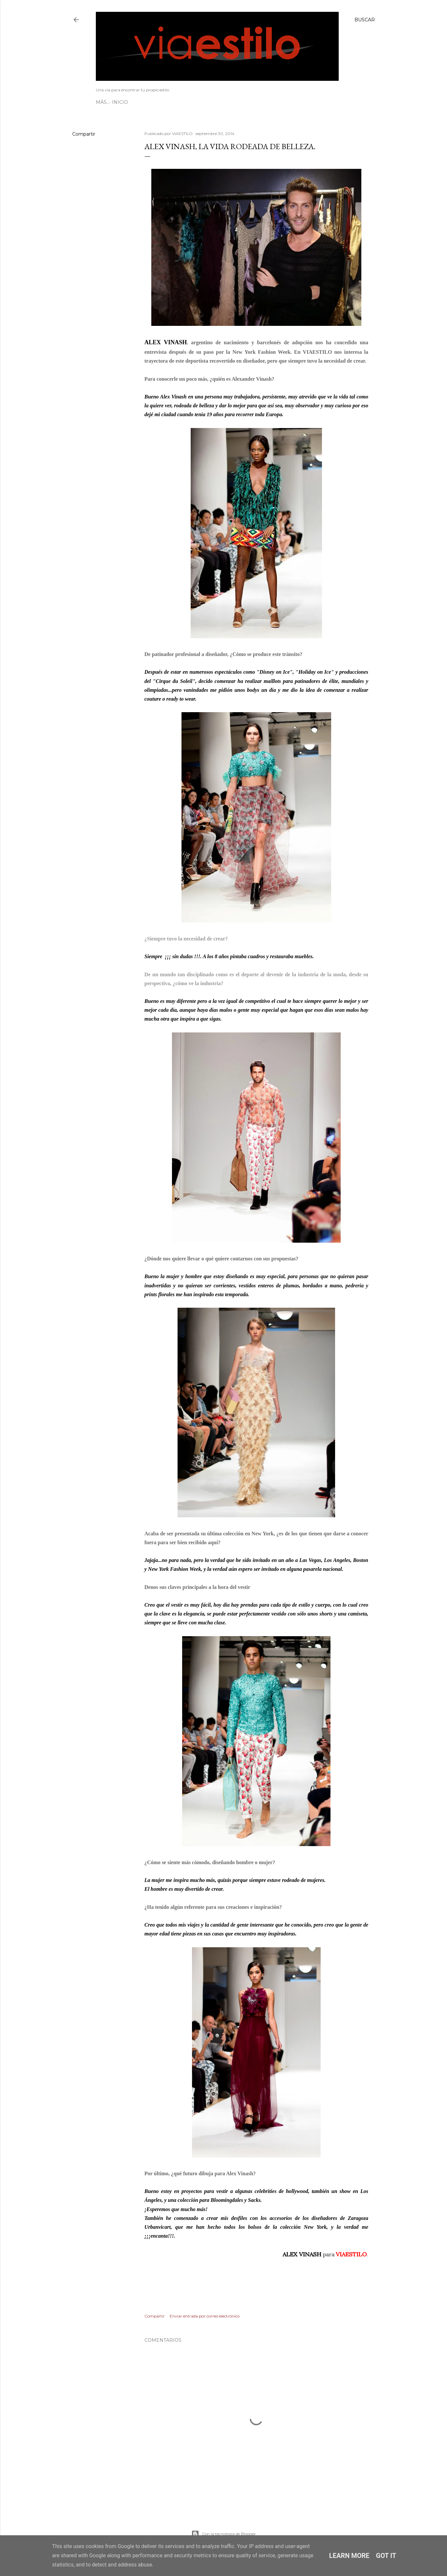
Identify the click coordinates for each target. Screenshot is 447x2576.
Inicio (106, 102)
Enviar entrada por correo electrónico (205, 2316)
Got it (386, 2556)
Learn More (349, 2556)
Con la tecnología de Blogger (223, 2534)
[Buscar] (364, 20)
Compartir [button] (83, 134)
